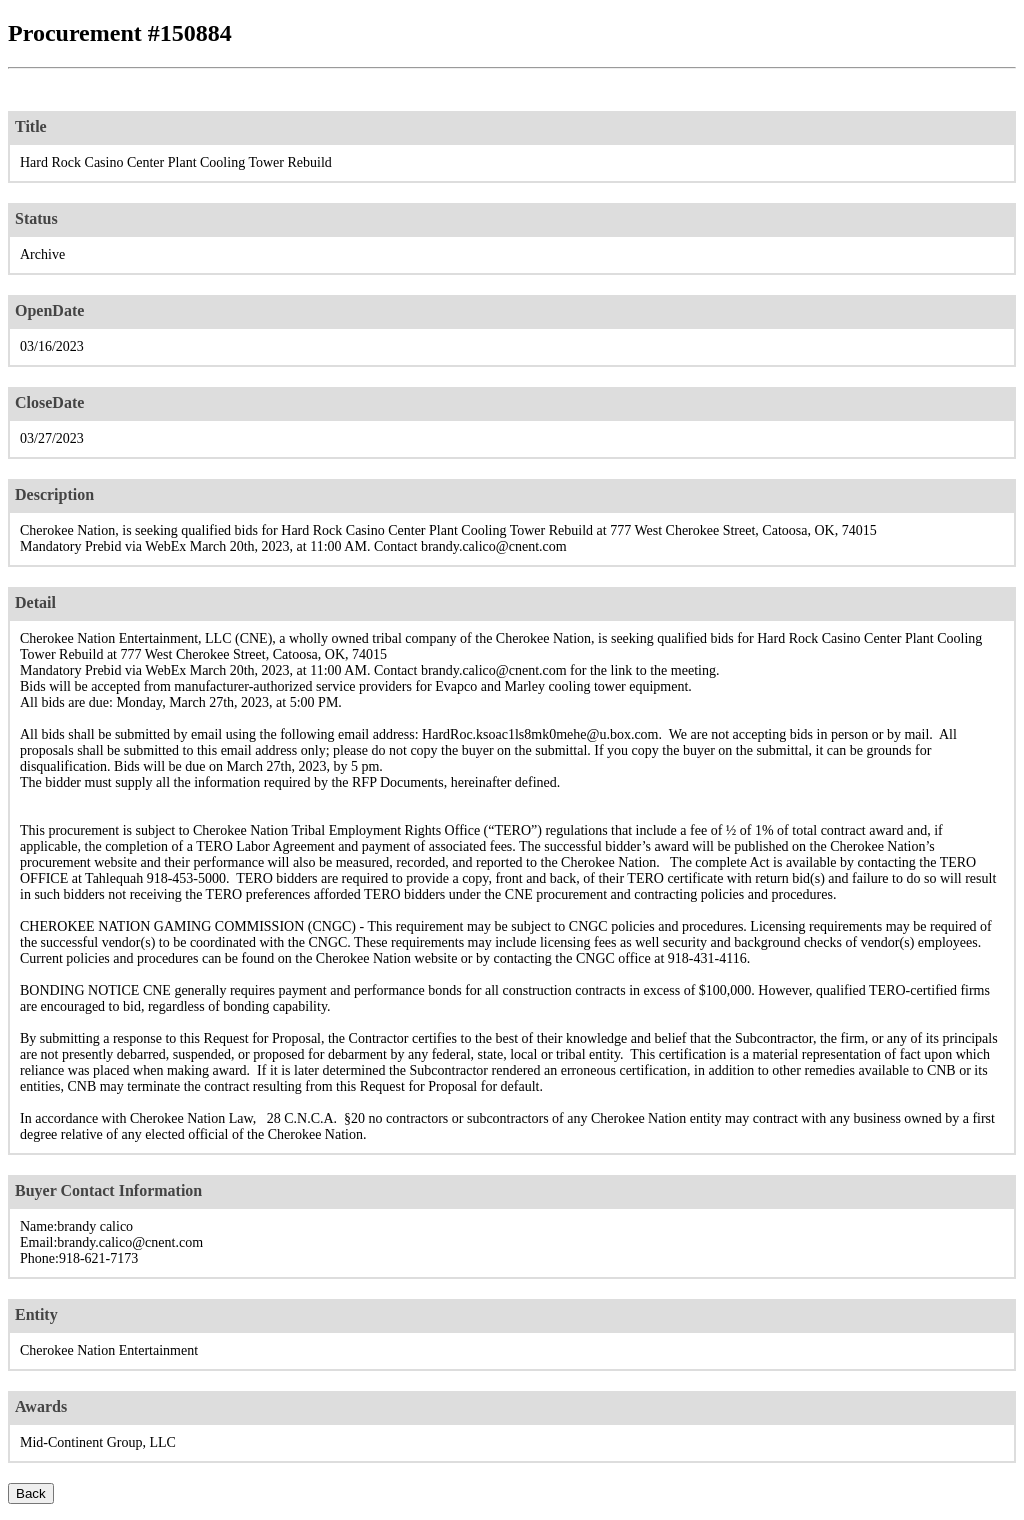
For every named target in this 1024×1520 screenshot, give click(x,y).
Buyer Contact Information (108, 1190)
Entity (36, 1314)
